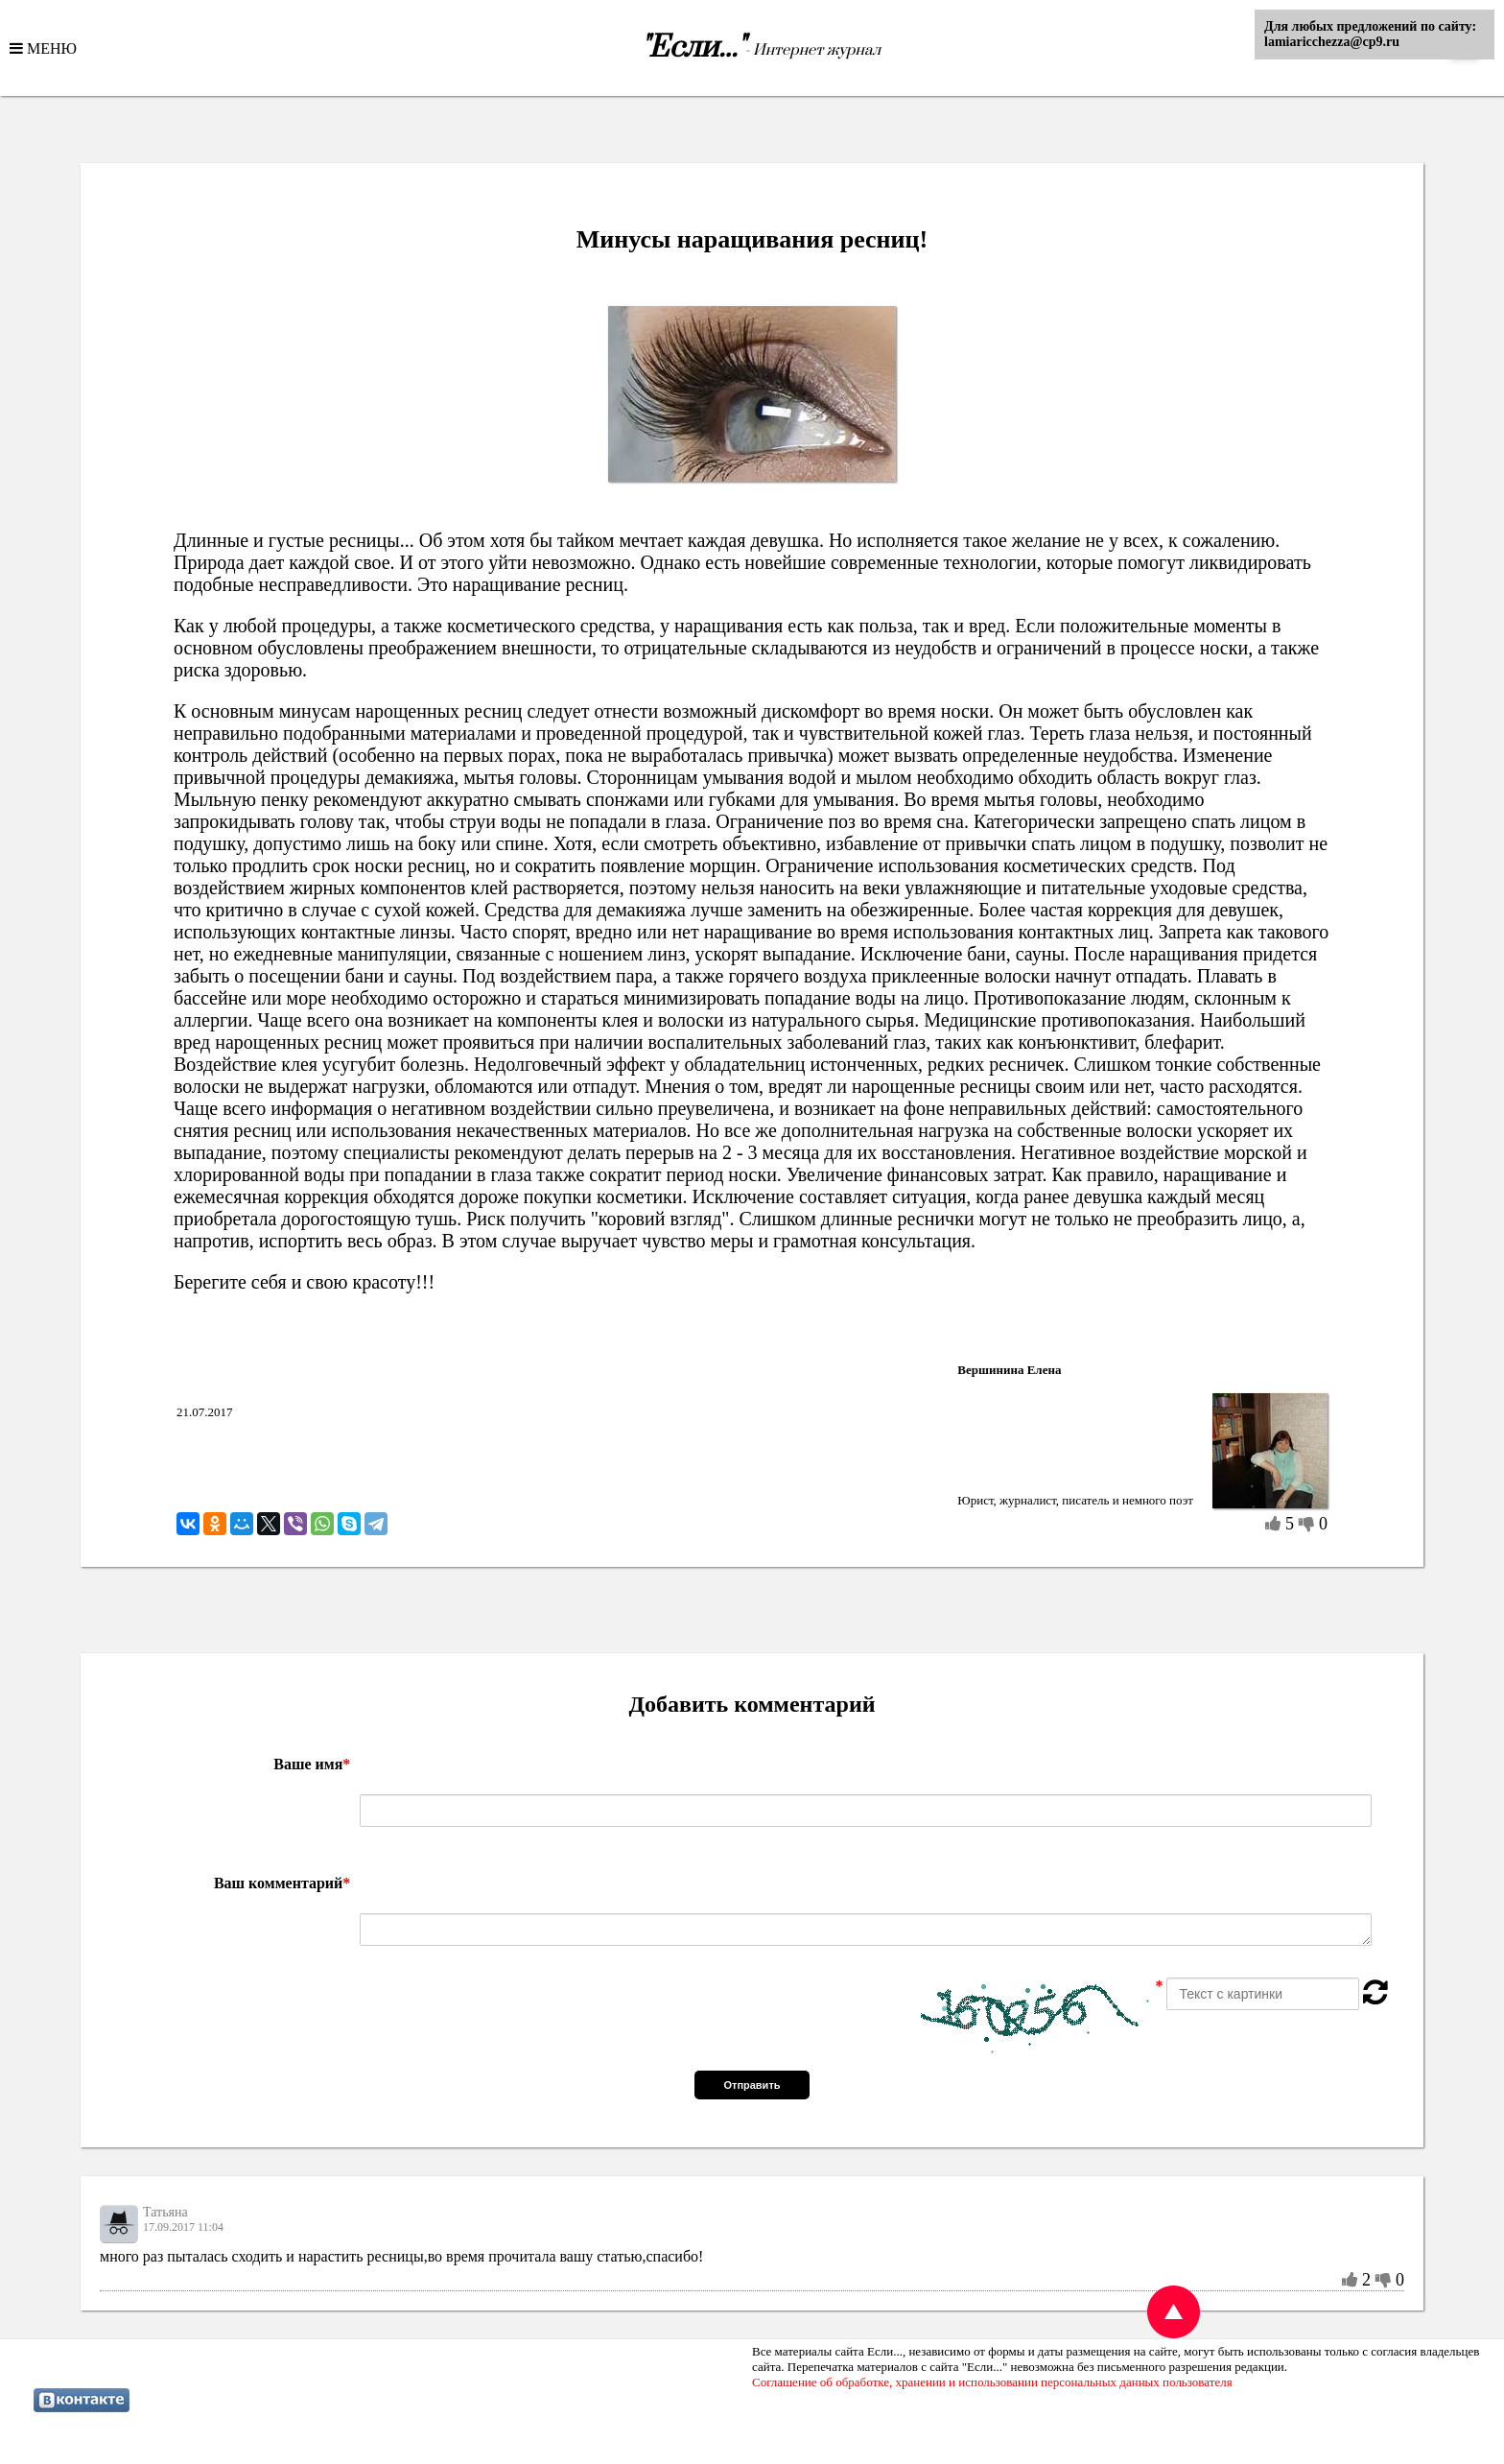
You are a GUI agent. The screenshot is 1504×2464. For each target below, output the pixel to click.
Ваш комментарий (282, 1883)
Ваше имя (311, 1764)
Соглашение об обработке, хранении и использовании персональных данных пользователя (992, 2382)
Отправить (751, 2085)
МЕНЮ (50, 48)
